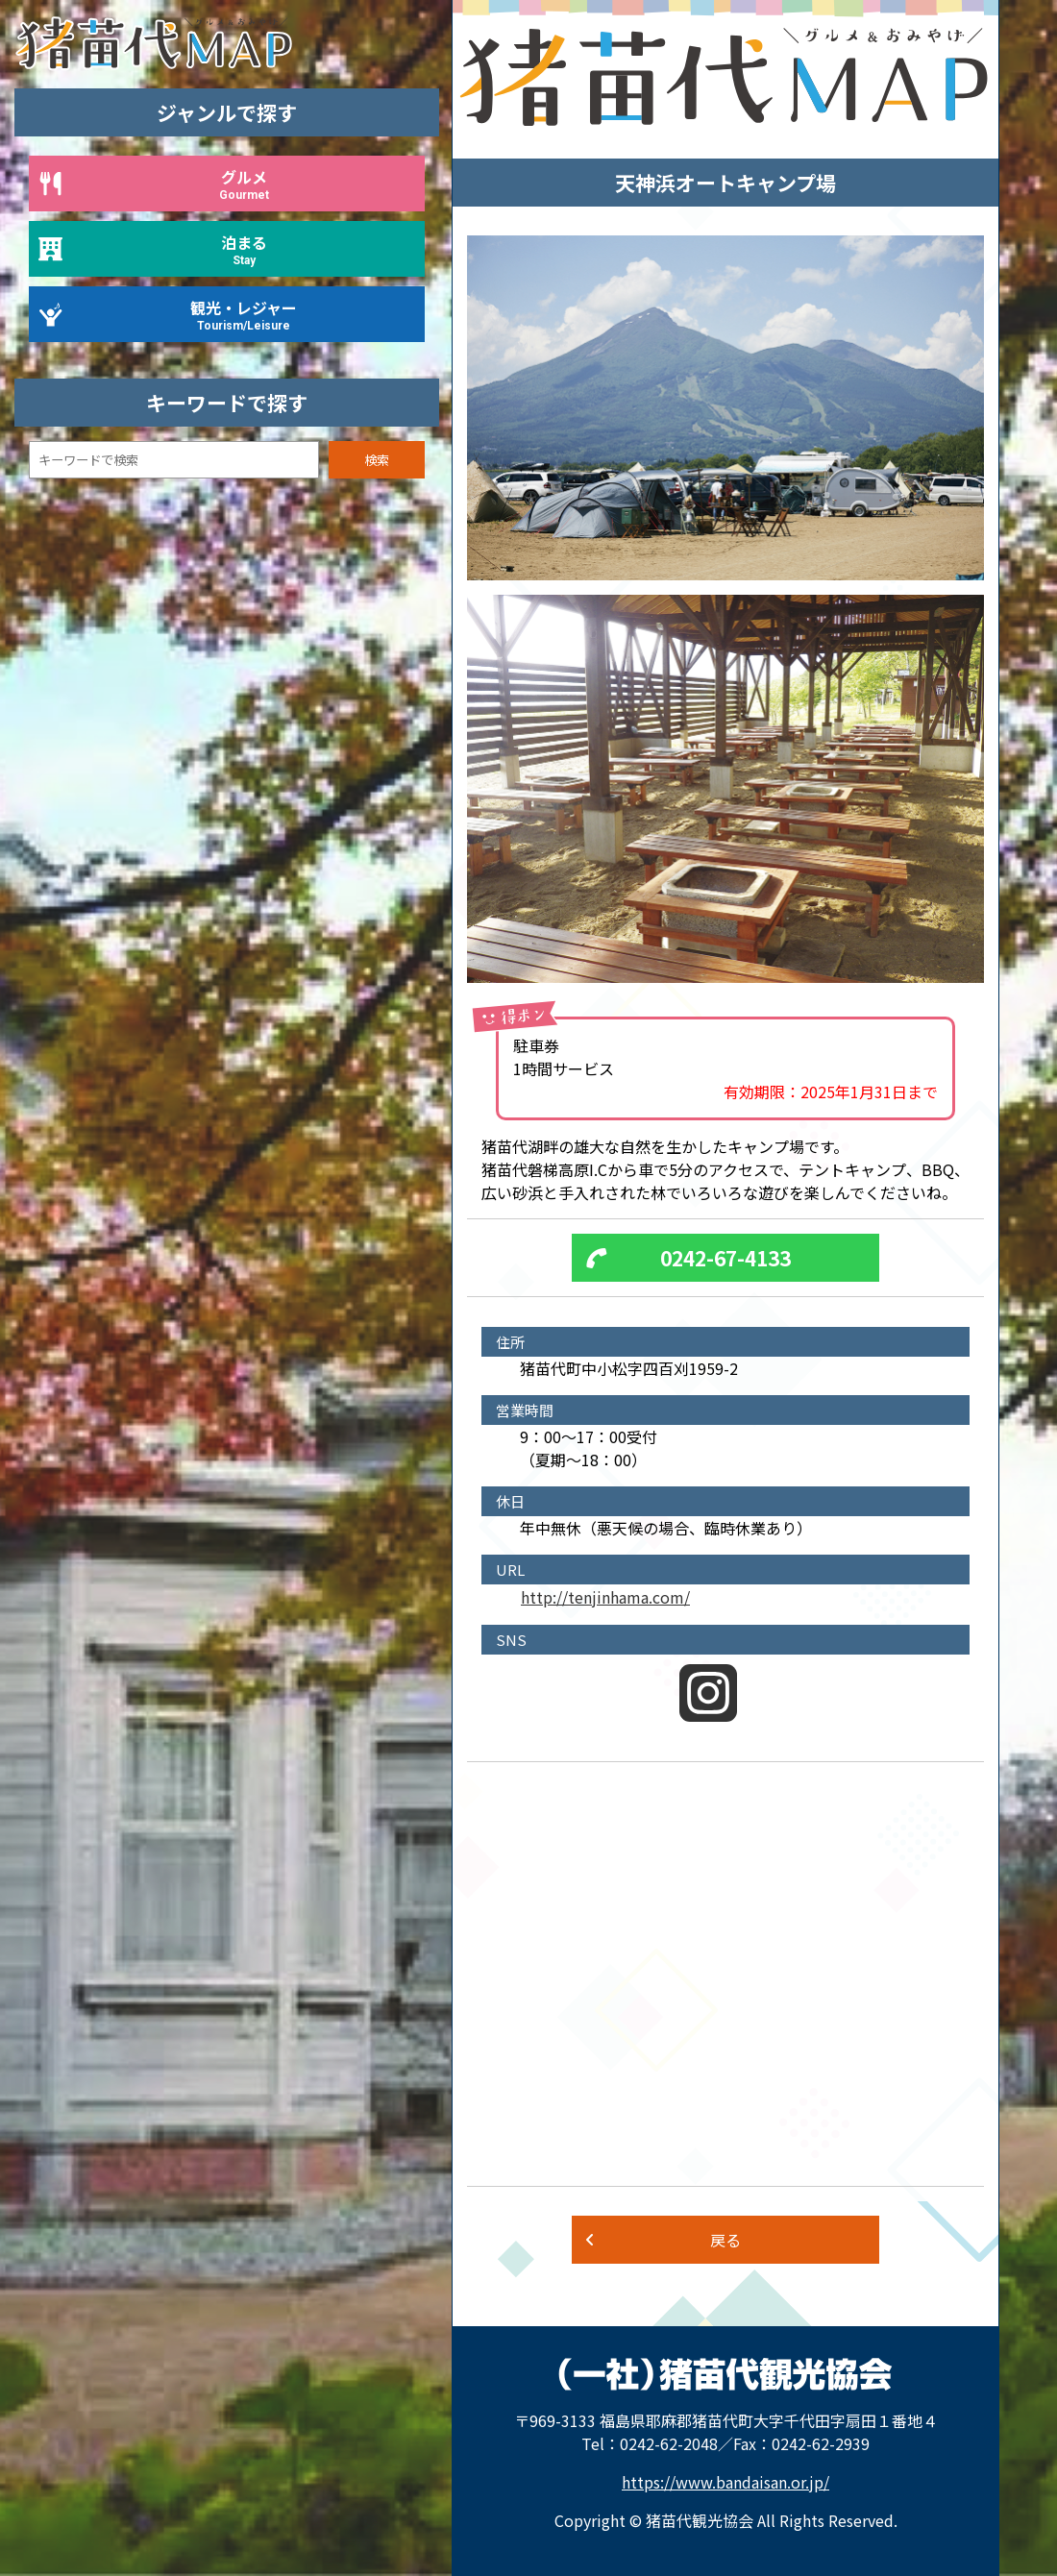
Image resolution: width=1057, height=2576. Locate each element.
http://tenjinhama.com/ (605, 1596)
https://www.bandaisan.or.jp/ (725, 2481)
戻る (725, 2239)
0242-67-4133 (725, 1257)
